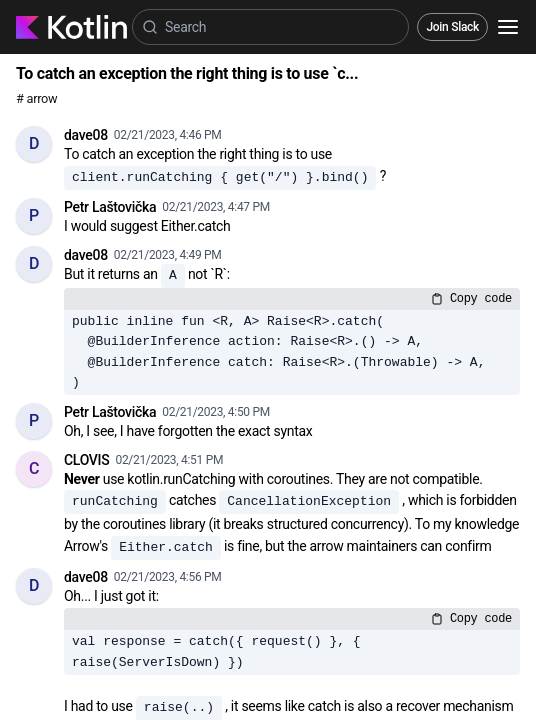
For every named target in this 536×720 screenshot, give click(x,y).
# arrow (36, 98)
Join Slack (452, 27)
